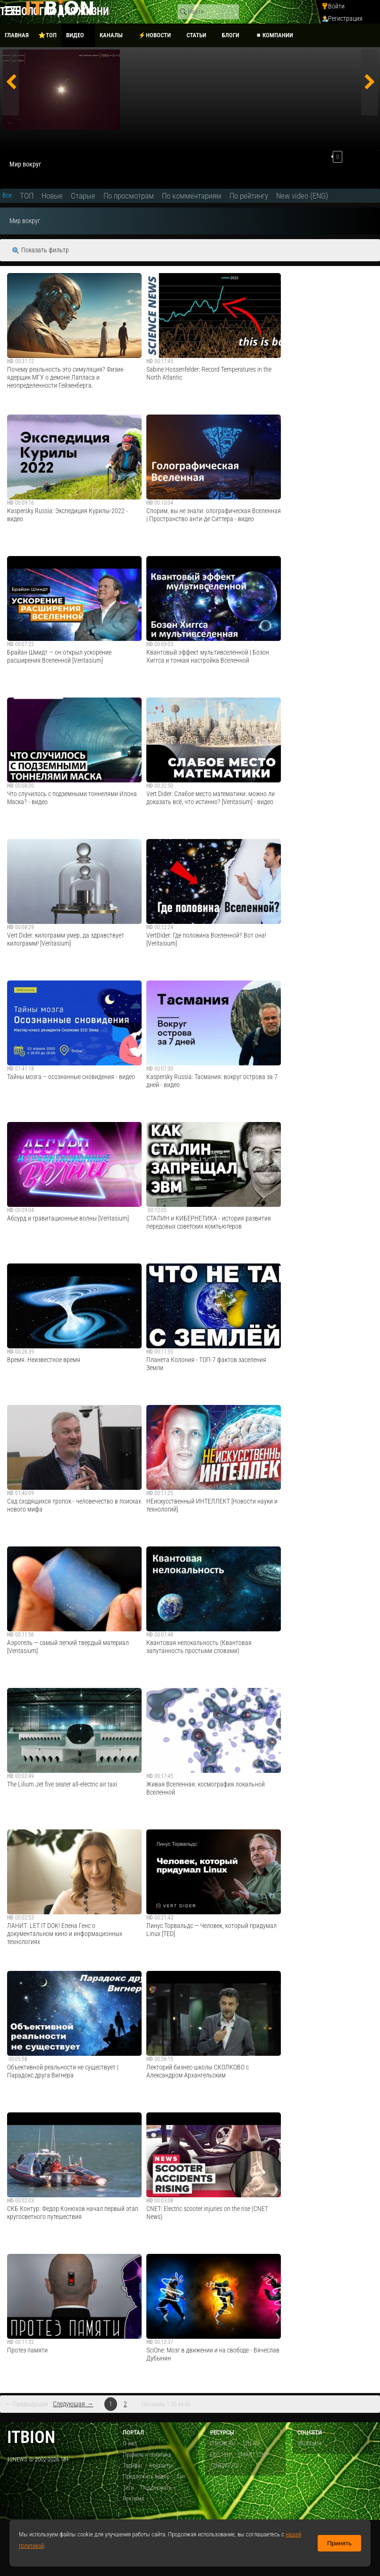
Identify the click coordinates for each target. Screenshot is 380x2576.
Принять (339, 2543)
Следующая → (73, 2404)
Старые (83, 195)
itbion (31, 2437)
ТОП (27, 195)
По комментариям (191, 195)
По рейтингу (248, 195)
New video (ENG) (302, 195)
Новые (52, 195)
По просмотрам (128, 195)
